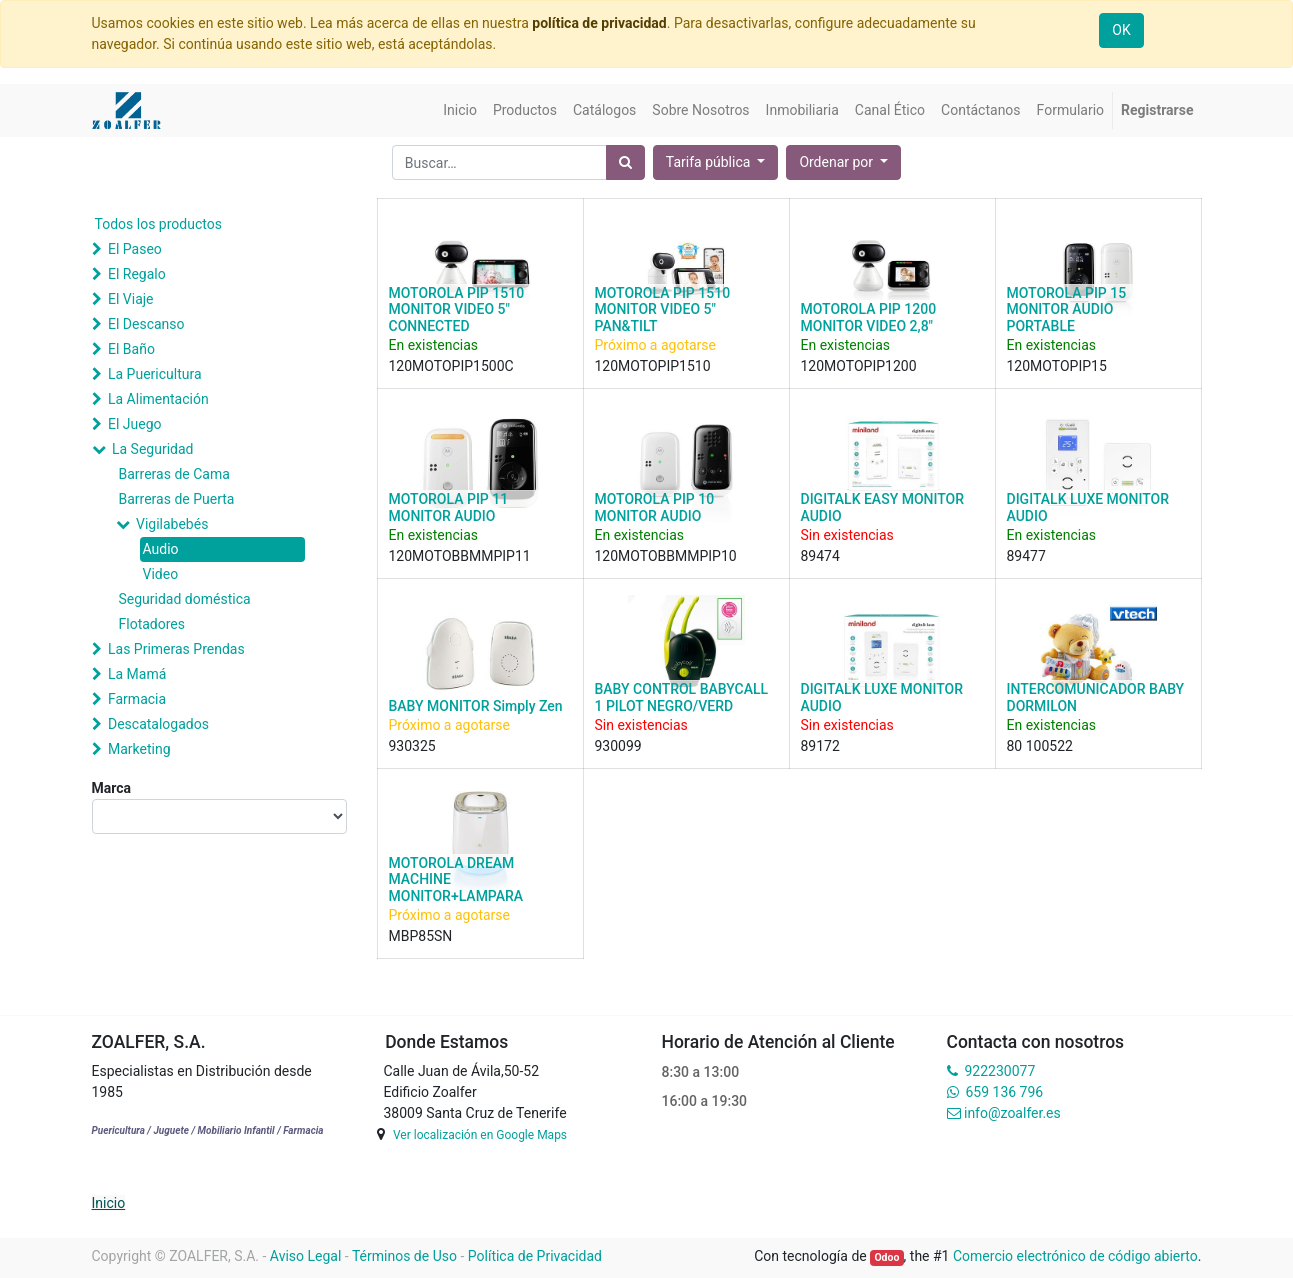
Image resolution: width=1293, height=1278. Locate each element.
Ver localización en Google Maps (480, 1135)
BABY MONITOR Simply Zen (476, 706)
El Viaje (131, 299)
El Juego (135, 424)
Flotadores (152, 624)
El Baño (131, 349)
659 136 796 (1004, 1092)
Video (161, 574)
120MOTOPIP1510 (653, 366)
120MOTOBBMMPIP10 (666, 556)
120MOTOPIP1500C (451, 366)
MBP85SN (421, 936)
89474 (820, 556)
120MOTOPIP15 (1057, 366)
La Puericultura (155, 374)
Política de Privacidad (535, 1256)
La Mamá (137, 674)
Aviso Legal (306, 1256)
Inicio (109, 1203)
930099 (618, 746)
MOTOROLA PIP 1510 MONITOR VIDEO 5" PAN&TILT (663, 310)
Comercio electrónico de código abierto (1075, 1256)
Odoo (886, 1257)
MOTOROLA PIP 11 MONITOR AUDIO (449, 507)
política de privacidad (599, 23)
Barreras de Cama (174, 474)
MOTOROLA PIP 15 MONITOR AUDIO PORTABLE (1067, 310)
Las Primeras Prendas (176, 649)
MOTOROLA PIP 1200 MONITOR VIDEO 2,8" (869, 317)
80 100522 (1040, 746)
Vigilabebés (172, 524)
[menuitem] (460, 110)
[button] (843, 162)
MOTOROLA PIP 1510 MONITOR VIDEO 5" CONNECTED (457, 310)
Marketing (139, 749)
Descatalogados (158, 724)
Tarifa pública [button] (710, 162)
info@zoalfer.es (1012, 1113)
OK (1121, 30)
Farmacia (137, 699)
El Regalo (137, 274)
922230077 (999, 1071)
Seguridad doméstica (185, 599)
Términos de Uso (404, 1256)
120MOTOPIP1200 (859, 366)
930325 (412, 746)
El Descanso (146, 324)
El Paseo (135, 249)
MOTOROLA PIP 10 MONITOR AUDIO (655, 507)
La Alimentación (158, 399)
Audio (161, 549)
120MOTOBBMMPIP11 (460, 556)
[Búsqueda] (625, 162)
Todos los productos (158, 224)
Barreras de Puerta (177, 499)
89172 (820, 746)
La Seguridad (153, 449)
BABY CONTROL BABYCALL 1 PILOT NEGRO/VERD (682, 697)
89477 (1026, 556)
